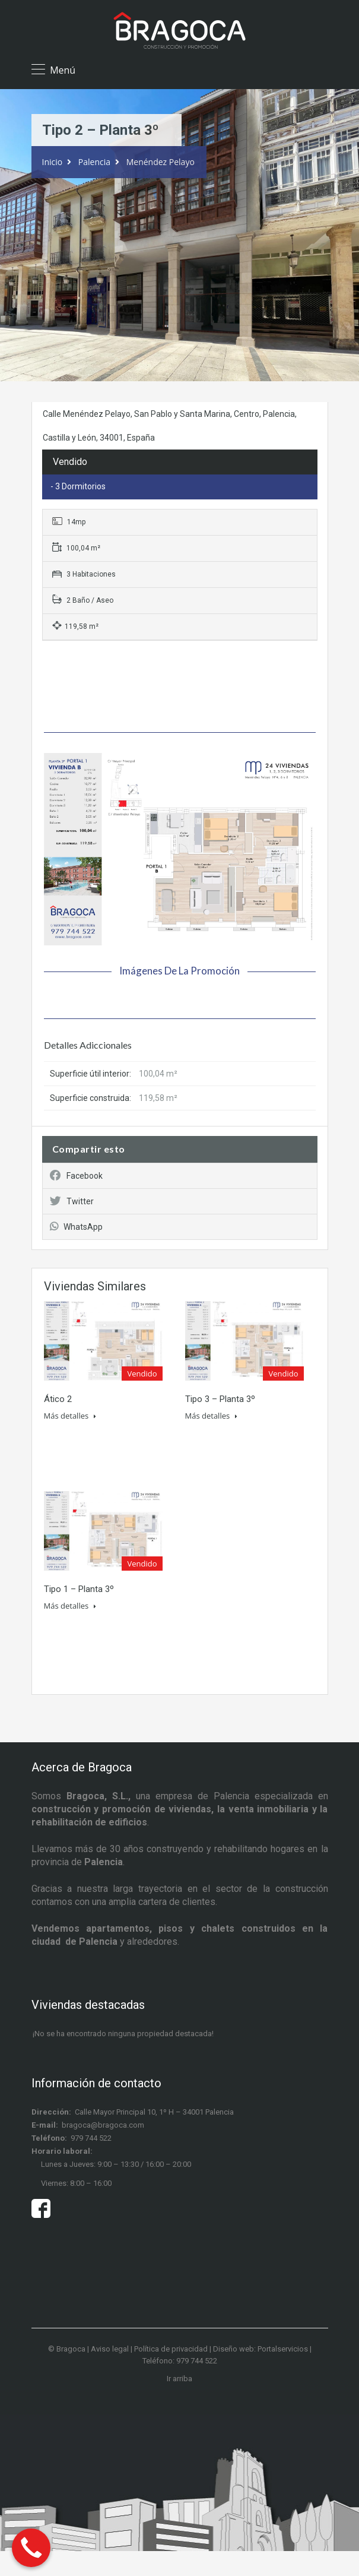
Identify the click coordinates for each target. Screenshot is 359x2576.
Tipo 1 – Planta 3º (79, 1589)
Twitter (72, 1201)
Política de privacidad (171, 2348)
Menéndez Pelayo (160, 161)
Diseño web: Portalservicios (260, 2348)
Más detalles (70, 1415)
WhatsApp (76, 1227)
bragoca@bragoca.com (103, 2125)
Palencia (94, 161)
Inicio (52, 161)
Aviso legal (110, 2348)
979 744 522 (91, 2138)
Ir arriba (179, 2378)
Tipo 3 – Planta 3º (220, 1399)
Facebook (76, 1176)
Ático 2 (58, 1399)
